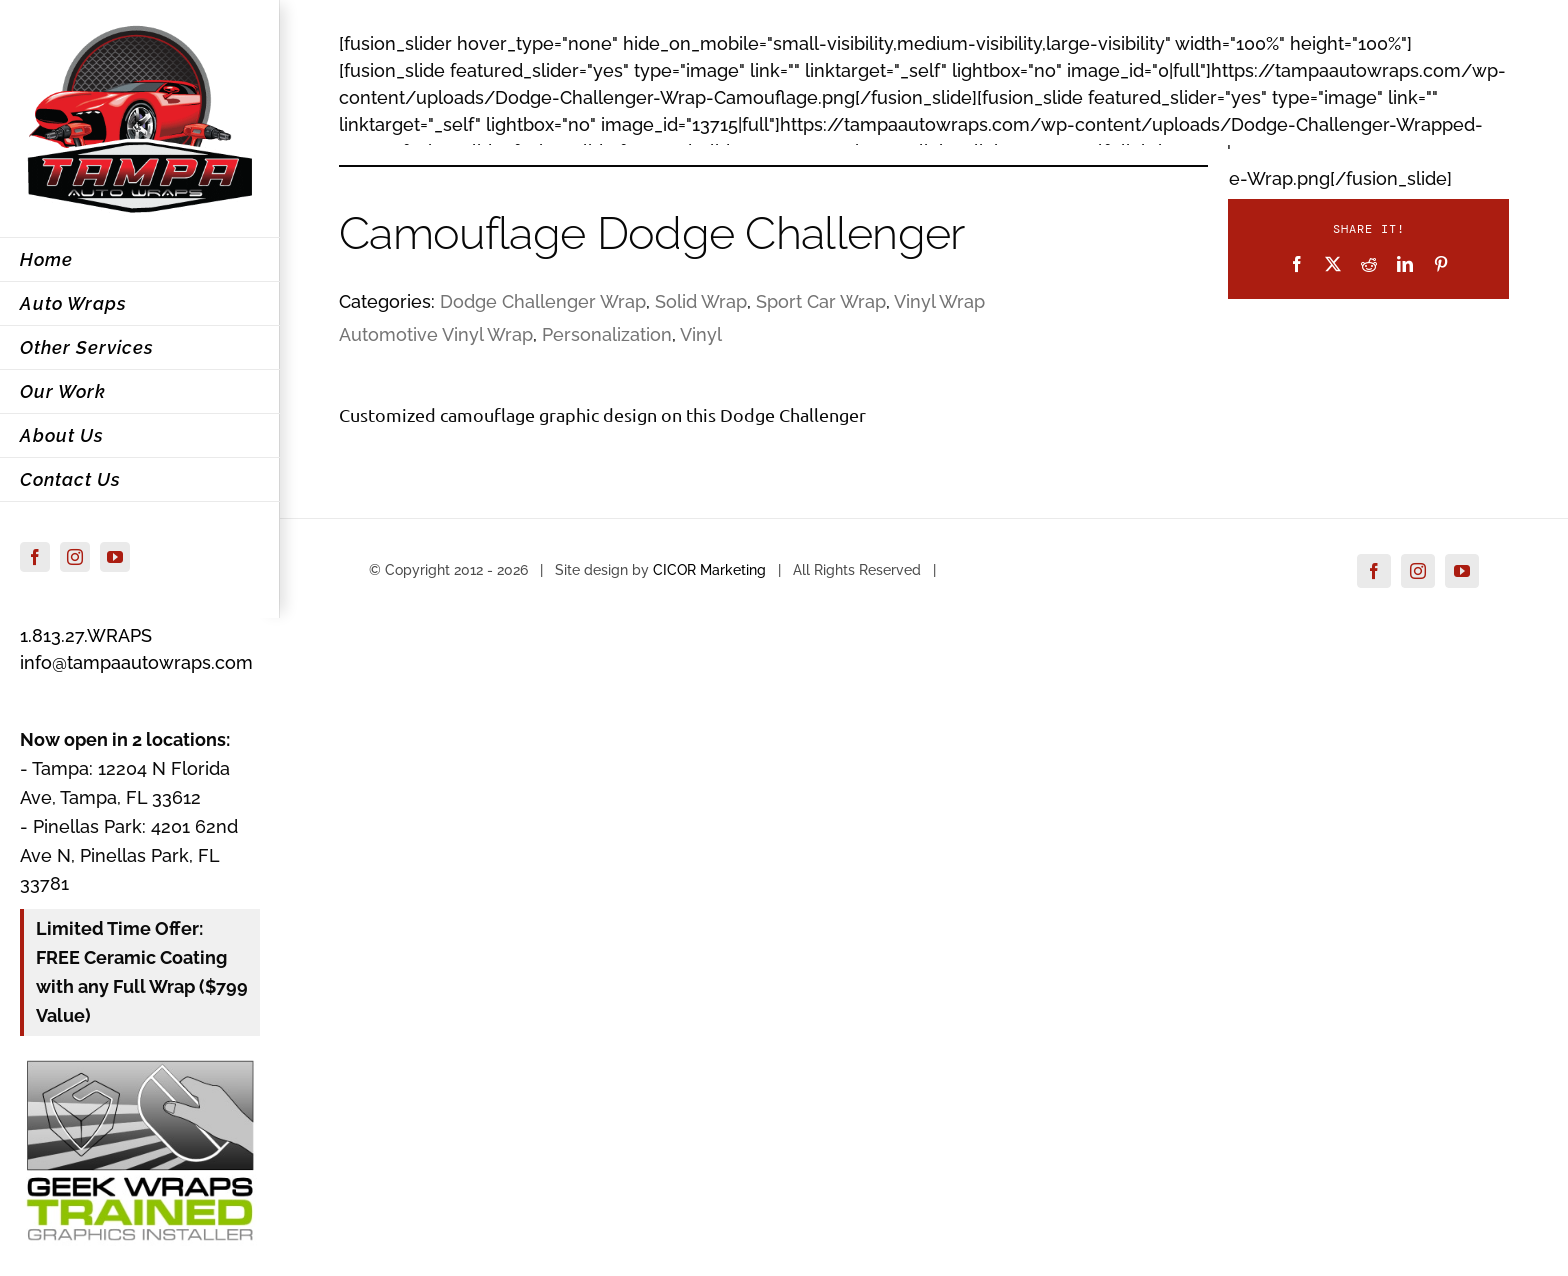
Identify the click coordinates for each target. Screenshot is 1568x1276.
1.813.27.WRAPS (86, 635)
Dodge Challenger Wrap (543, 301)
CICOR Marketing (709, 570)
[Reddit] (1369, 264)
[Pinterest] (1441, 264)
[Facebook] (1297, 264)
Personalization (607, 334)
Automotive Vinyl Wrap (436, 334)
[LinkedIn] (1405, 264)
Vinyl (701, 334)
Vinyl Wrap (939, 301)
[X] (1333, 264)
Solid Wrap (701, 301)
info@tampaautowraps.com (136, 662)
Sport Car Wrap (821, 301)
